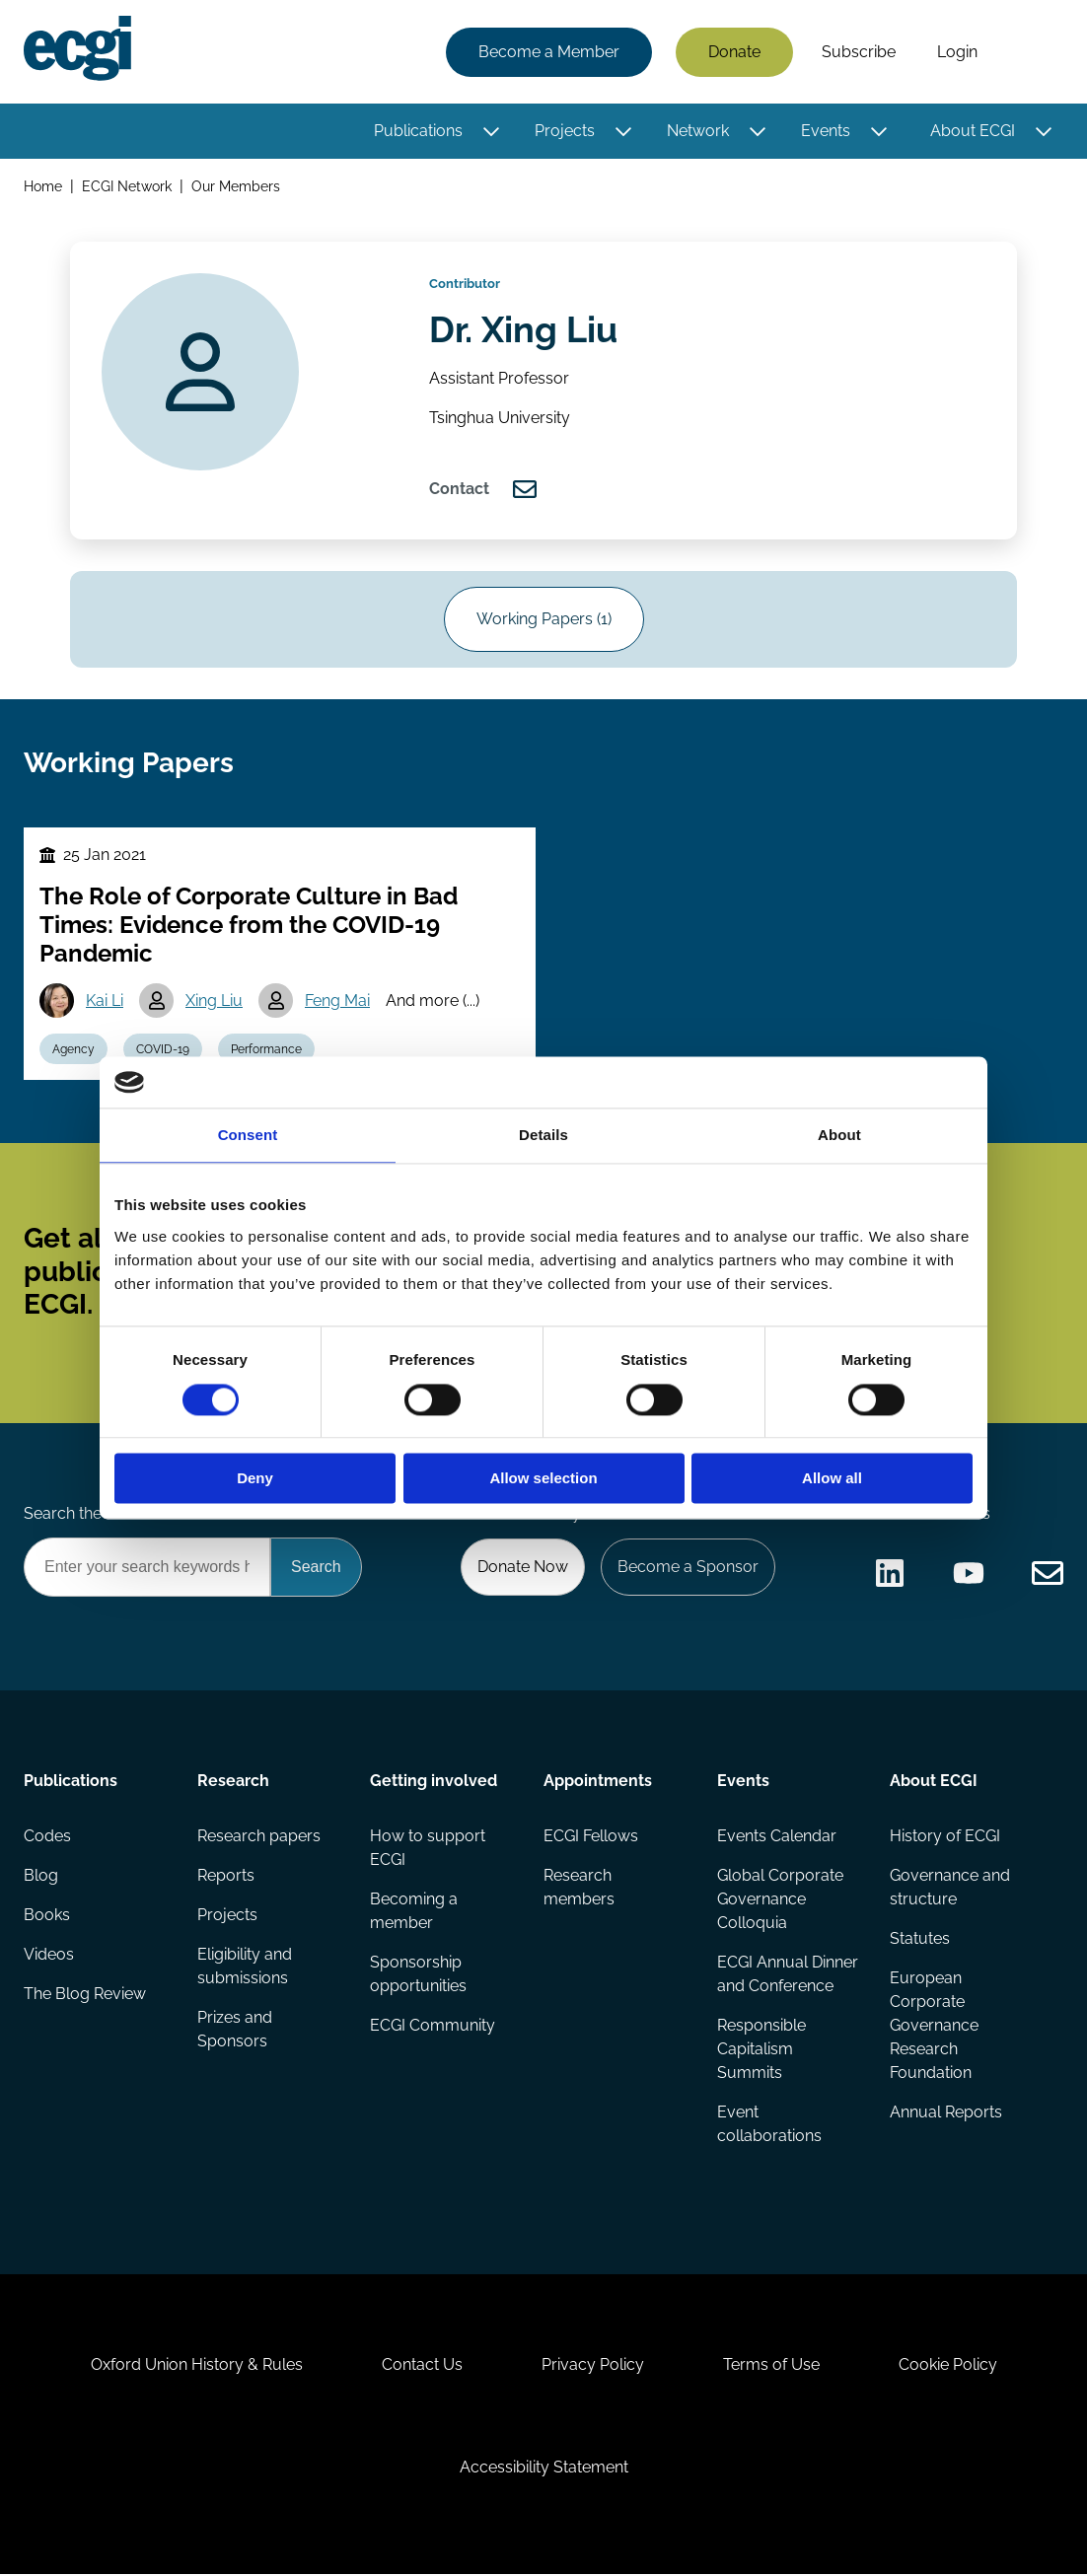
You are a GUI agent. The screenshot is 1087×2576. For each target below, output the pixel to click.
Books (47, 1916)
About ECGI (972, 130)
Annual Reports (946, 2114)
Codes (47, 1837)
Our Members (235, 186)
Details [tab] (543, 1135)
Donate (734, 51)
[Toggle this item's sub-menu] (490, 131)
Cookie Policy (948, 2366)
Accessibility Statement (544, 2469)
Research (233, 1782)
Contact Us (422, 2366)
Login (957, 51)
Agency (73, 1050)
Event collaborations (769, 2126)
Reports (225, 1877)
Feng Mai (337, 1001)
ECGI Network (127, 186)
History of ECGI (945, 1837)
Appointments (598, 1782)
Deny (255, 1478)
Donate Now (522, 1568)
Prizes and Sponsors (234, 2031)
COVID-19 (162, 1050)
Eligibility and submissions (244, 1968)
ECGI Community (432, 2027)
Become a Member (548, 51)
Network (698, 130)
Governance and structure (950, 1889)
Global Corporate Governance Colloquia (780, 1901)
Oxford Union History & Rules (197, 2366)
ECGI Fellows (591, 1837)
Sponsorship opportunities (418, 1976)
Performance (266, 1050)
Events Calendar (776, 1837)
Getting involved (433, 1782)
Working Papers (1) (544, 620)
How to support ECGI (427, 1849)
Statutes (920, 1940)
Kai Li (104, 1001)
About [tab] (839, 1135)
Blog (41, 1877)
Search (1030, 52)
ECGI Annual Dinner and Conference (787, 1976)
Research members (579, 1889)
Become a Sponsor (688, 1568)
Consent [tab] (248, 1135)
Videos (49, 1956)
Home (43, 186)
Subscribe (859, 51)
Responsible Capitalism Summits (761, 2051)
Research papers (259, 1837)
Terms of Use (771, 2366)
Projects (565, 130)
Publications (418, 130)
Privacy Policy (593, 2366)
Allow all (832, 1478)
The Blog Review (85, 1995)
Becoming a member (414, 1913)
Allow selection (543, 1478)
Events (825, 130)
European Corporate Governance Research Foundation (934, 2027)
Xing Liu (214, 1001)
